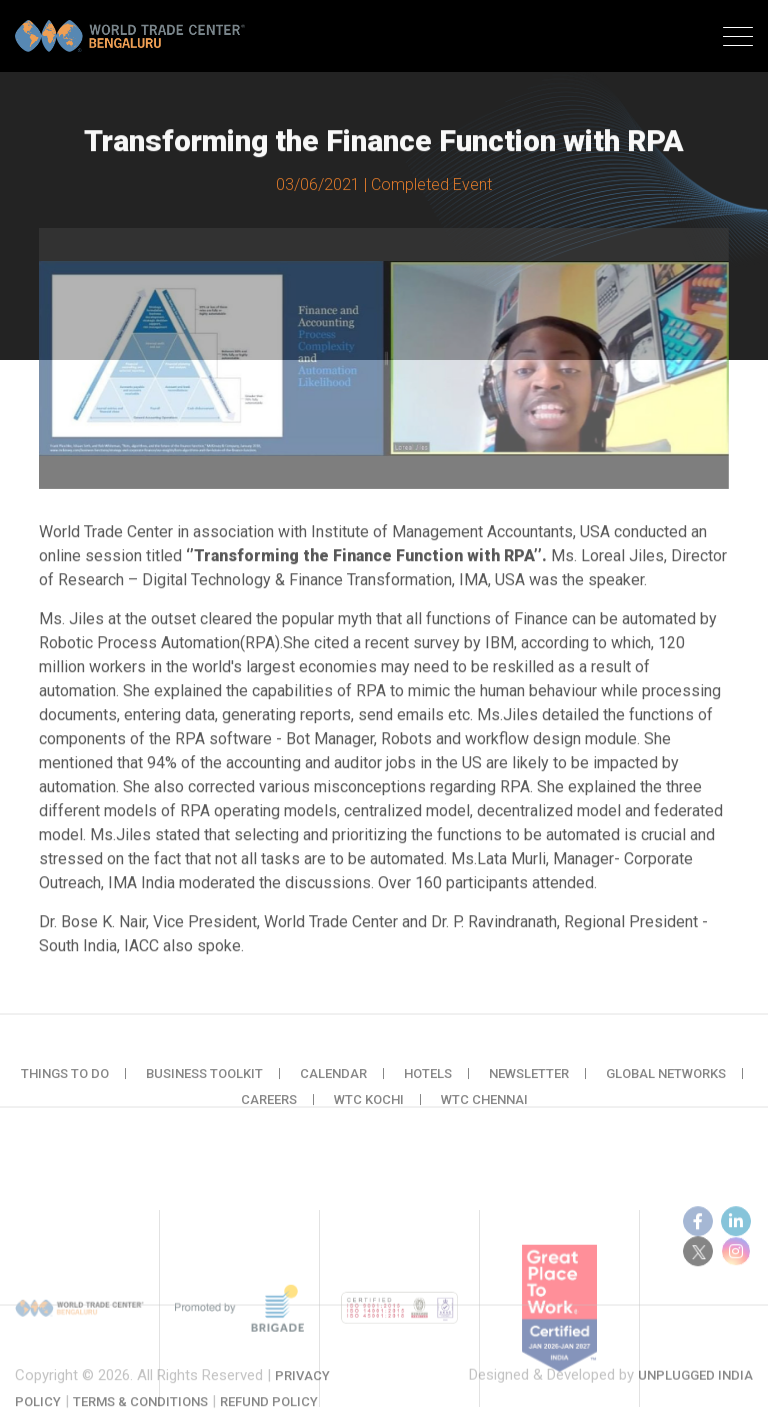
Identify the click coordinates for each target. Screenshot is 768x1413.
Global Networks (666, 1088)
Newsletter (529, 1088)
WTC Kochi (369, 1114)
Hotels (428, 1088)
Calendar (333, 1088)
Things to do (65, 1088)
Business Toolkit (204, 1088)
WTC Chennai (484, 1114)
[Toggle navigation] (738, 39)
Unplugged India (695, 1392)
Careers (269, 1114)
